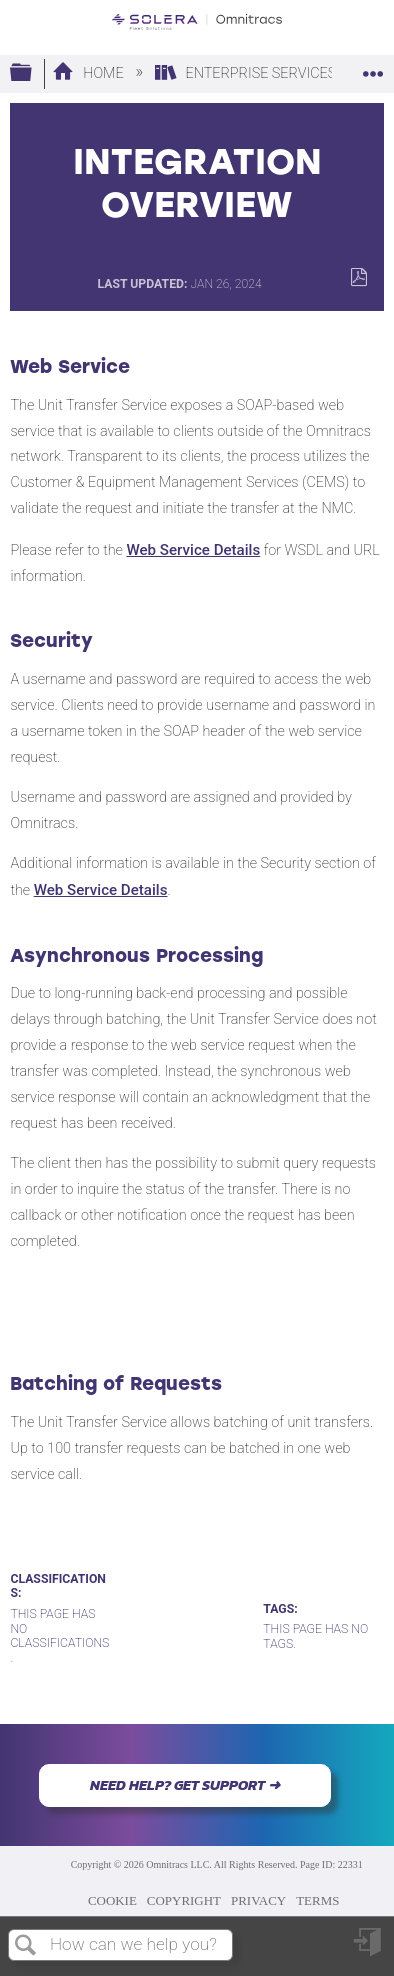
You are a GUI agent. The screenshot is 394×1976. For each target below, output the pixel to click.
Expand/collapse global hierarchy (34, 73)
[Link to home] (197, 22)
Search (26, 1946)
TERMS (317, 1900)
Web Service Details (193, 550)
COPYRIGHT (184, 1900)
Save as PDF (358, 277)
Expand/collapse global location (373, 67)
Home (89, 73)
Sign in (369, 1949)
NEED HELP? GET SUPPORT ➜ (185, 1785)
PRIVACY (258, 1900)
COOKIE (112, 1900)
